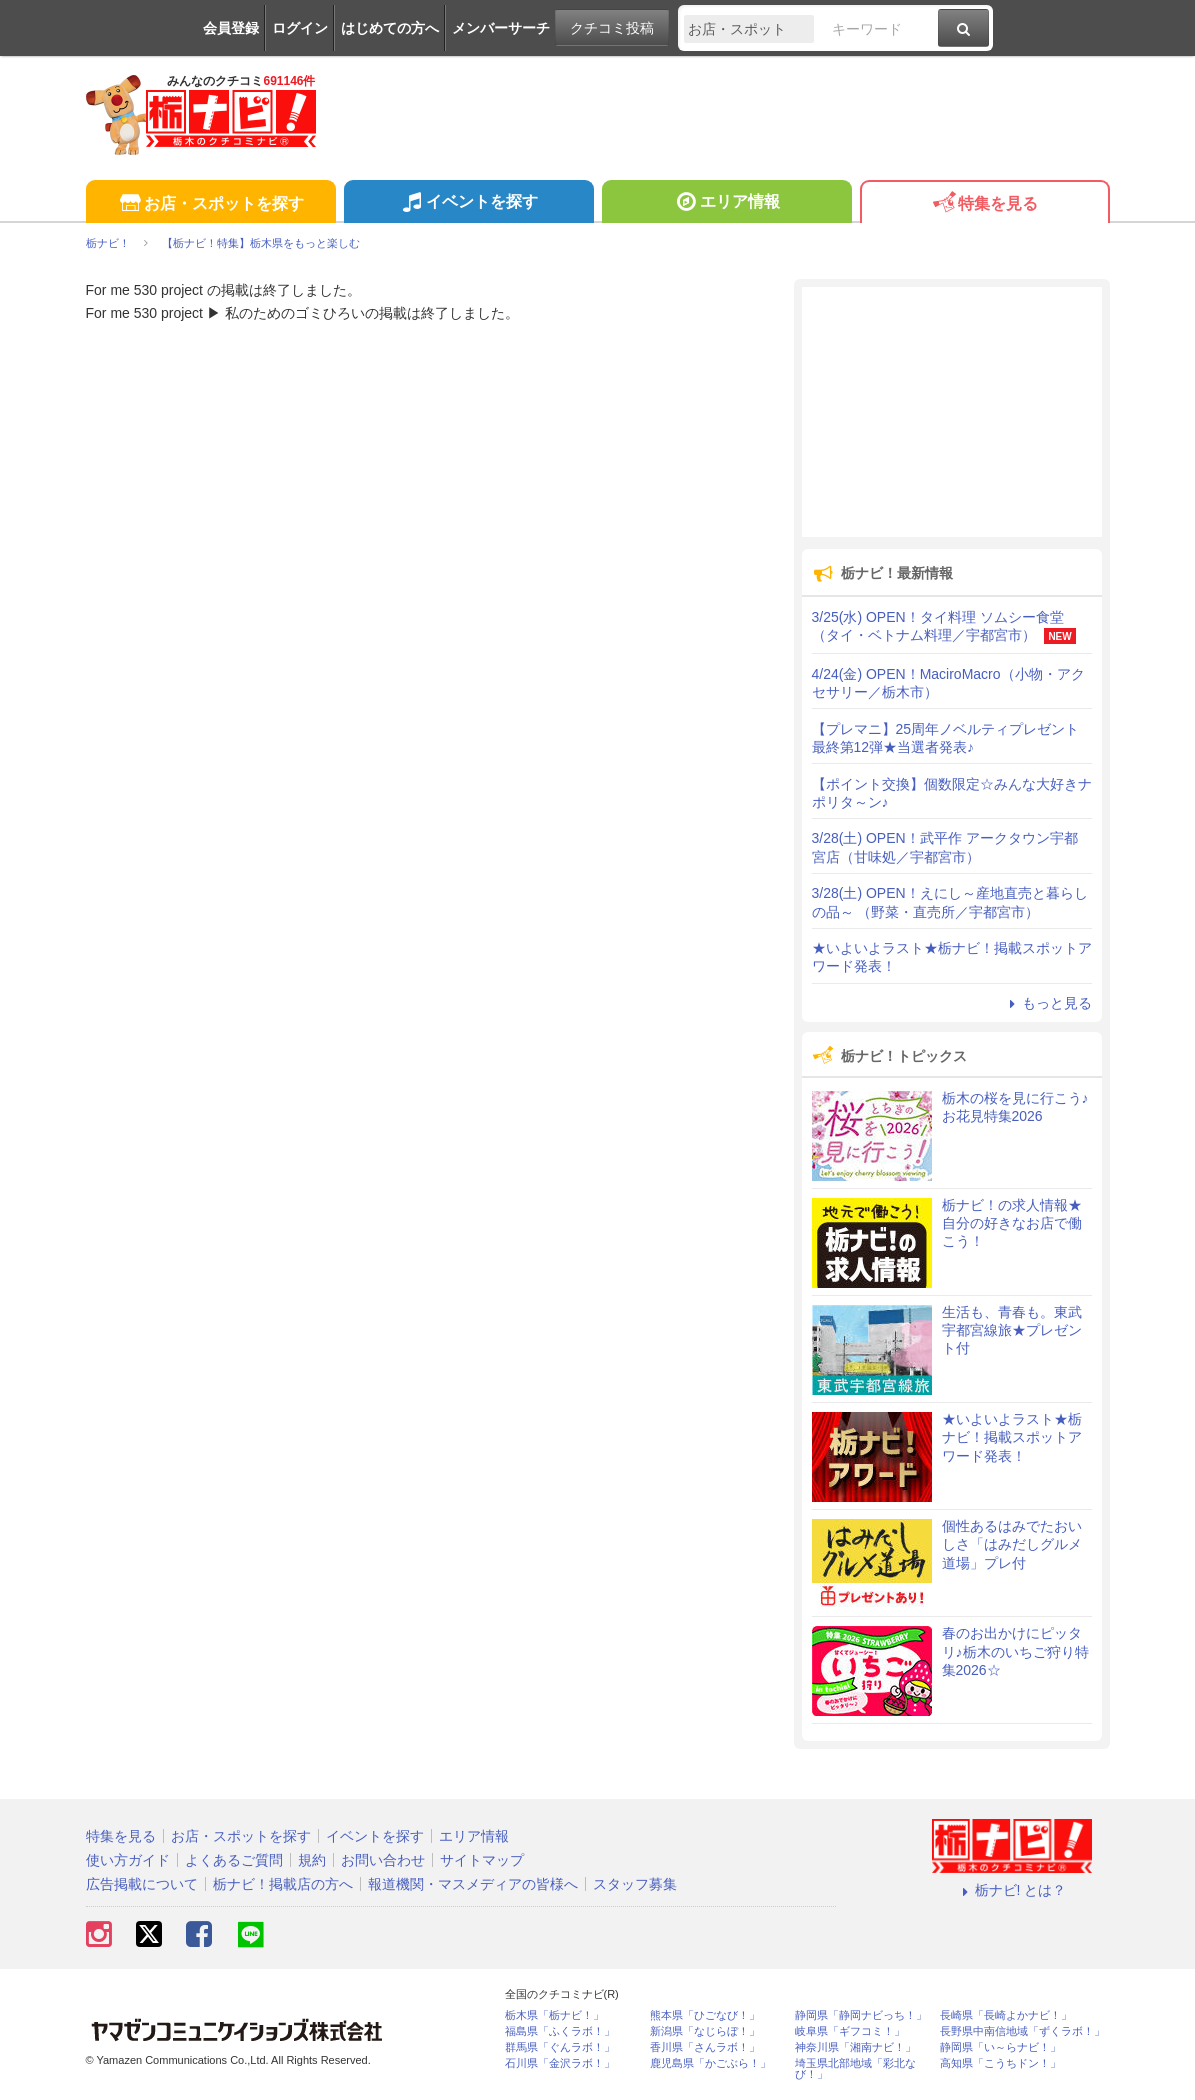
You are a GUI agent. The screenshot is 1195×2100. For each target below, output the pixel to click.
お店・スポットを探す (210, 204)
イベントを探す (468, 204)
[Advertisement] (952, 412)
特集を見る (984, 204)
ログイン (300, 28)
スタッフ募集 (635, 1884)
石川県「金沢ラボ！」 (560, 2063)
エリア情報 (726, 204)
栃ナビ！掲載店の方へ (283, 1884)
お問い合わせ (383, 1860)
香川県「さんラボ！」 (705, 2047)
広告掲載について (142, 1884)
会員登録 (231, 28)
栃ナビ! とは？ (1012, 1890)
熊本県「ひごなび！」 (705, 2015)
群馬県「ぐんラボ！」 (560, 2047)
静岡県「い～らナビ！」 (1000, 2047)
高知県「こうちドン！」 (1000, 2063)
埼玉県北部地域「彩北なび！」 (855, 2069)
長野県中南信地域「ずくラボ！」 (1022, 2031)
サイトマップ (482, 1860)
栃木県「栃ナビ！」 (554, 2015)
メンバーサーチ (501, 28)
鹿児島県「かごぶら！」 (710, 2063)
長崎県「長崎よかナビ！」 (1006, 2015)
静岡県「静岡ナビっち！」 (861, 2015)
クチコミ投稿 (612, 28)
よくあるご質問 (234, 1860)
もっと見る (1048, 1003)
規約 (312, 1860)
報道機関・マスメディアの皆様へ (473, 1884)
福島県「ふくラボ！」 (560, 2031)
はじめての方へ (390, 28)
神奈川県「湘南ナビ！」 (855, 2047)
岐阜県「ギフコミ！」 (850, 2031)
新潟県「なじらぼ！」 (705, 2031)
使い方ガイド (128, 1860)
